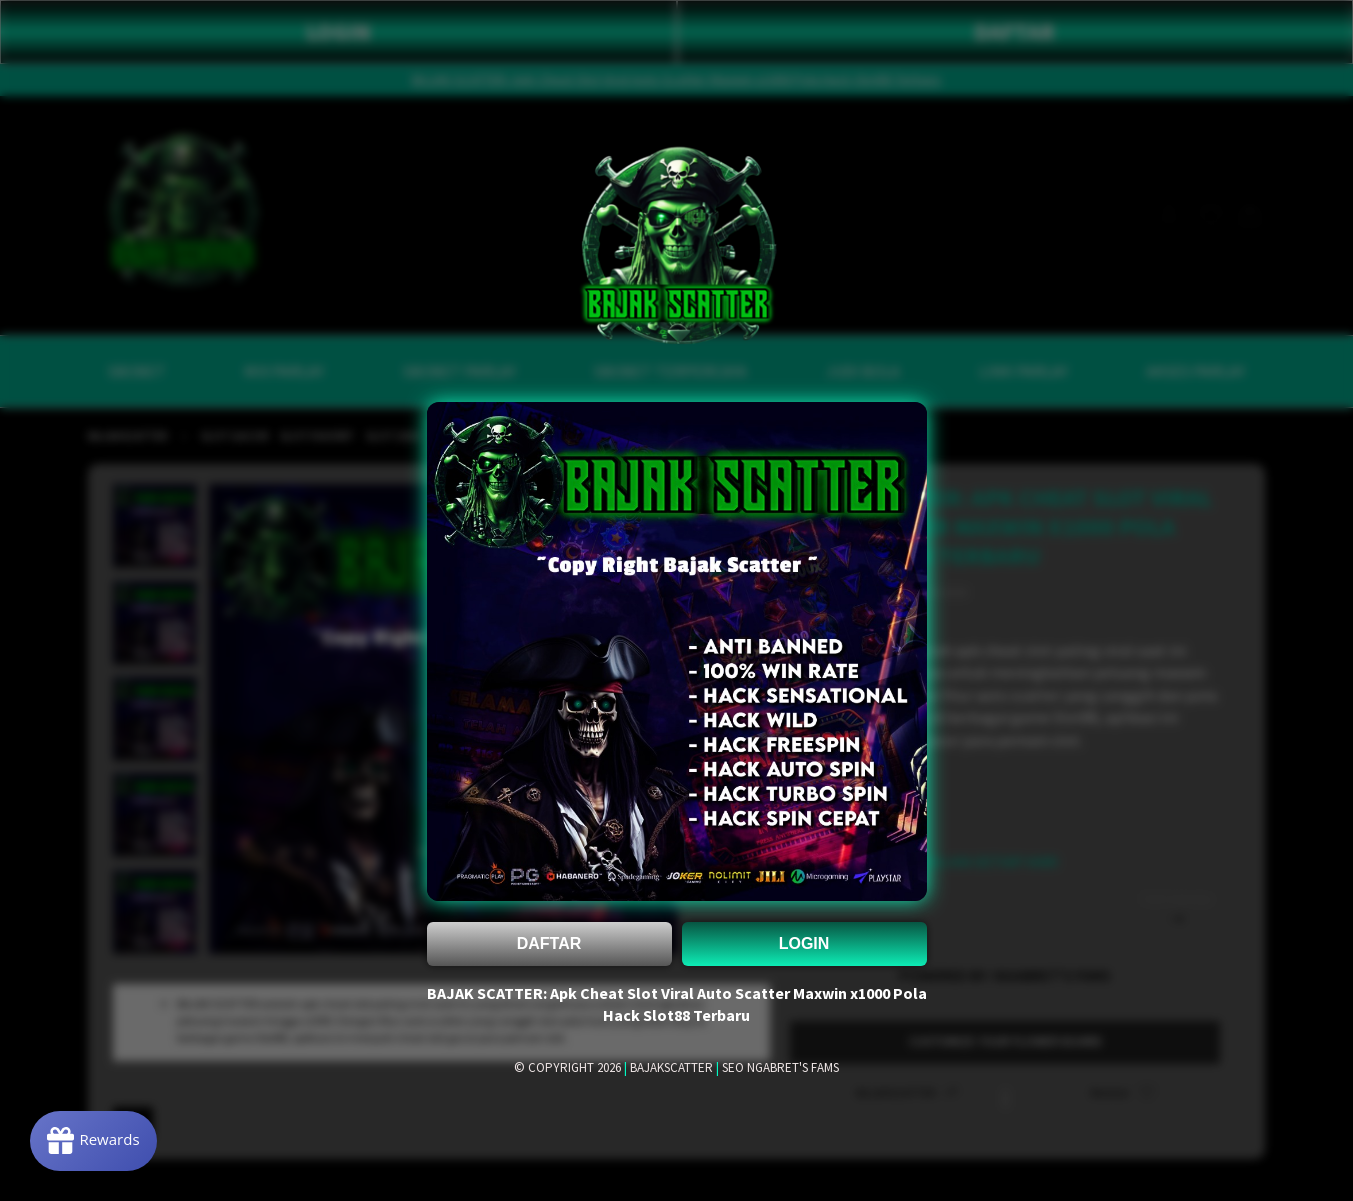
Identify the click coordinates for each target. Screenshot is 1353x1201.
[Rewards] (93, 1141)
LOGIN (804, 943)
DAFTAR (549, 943)
